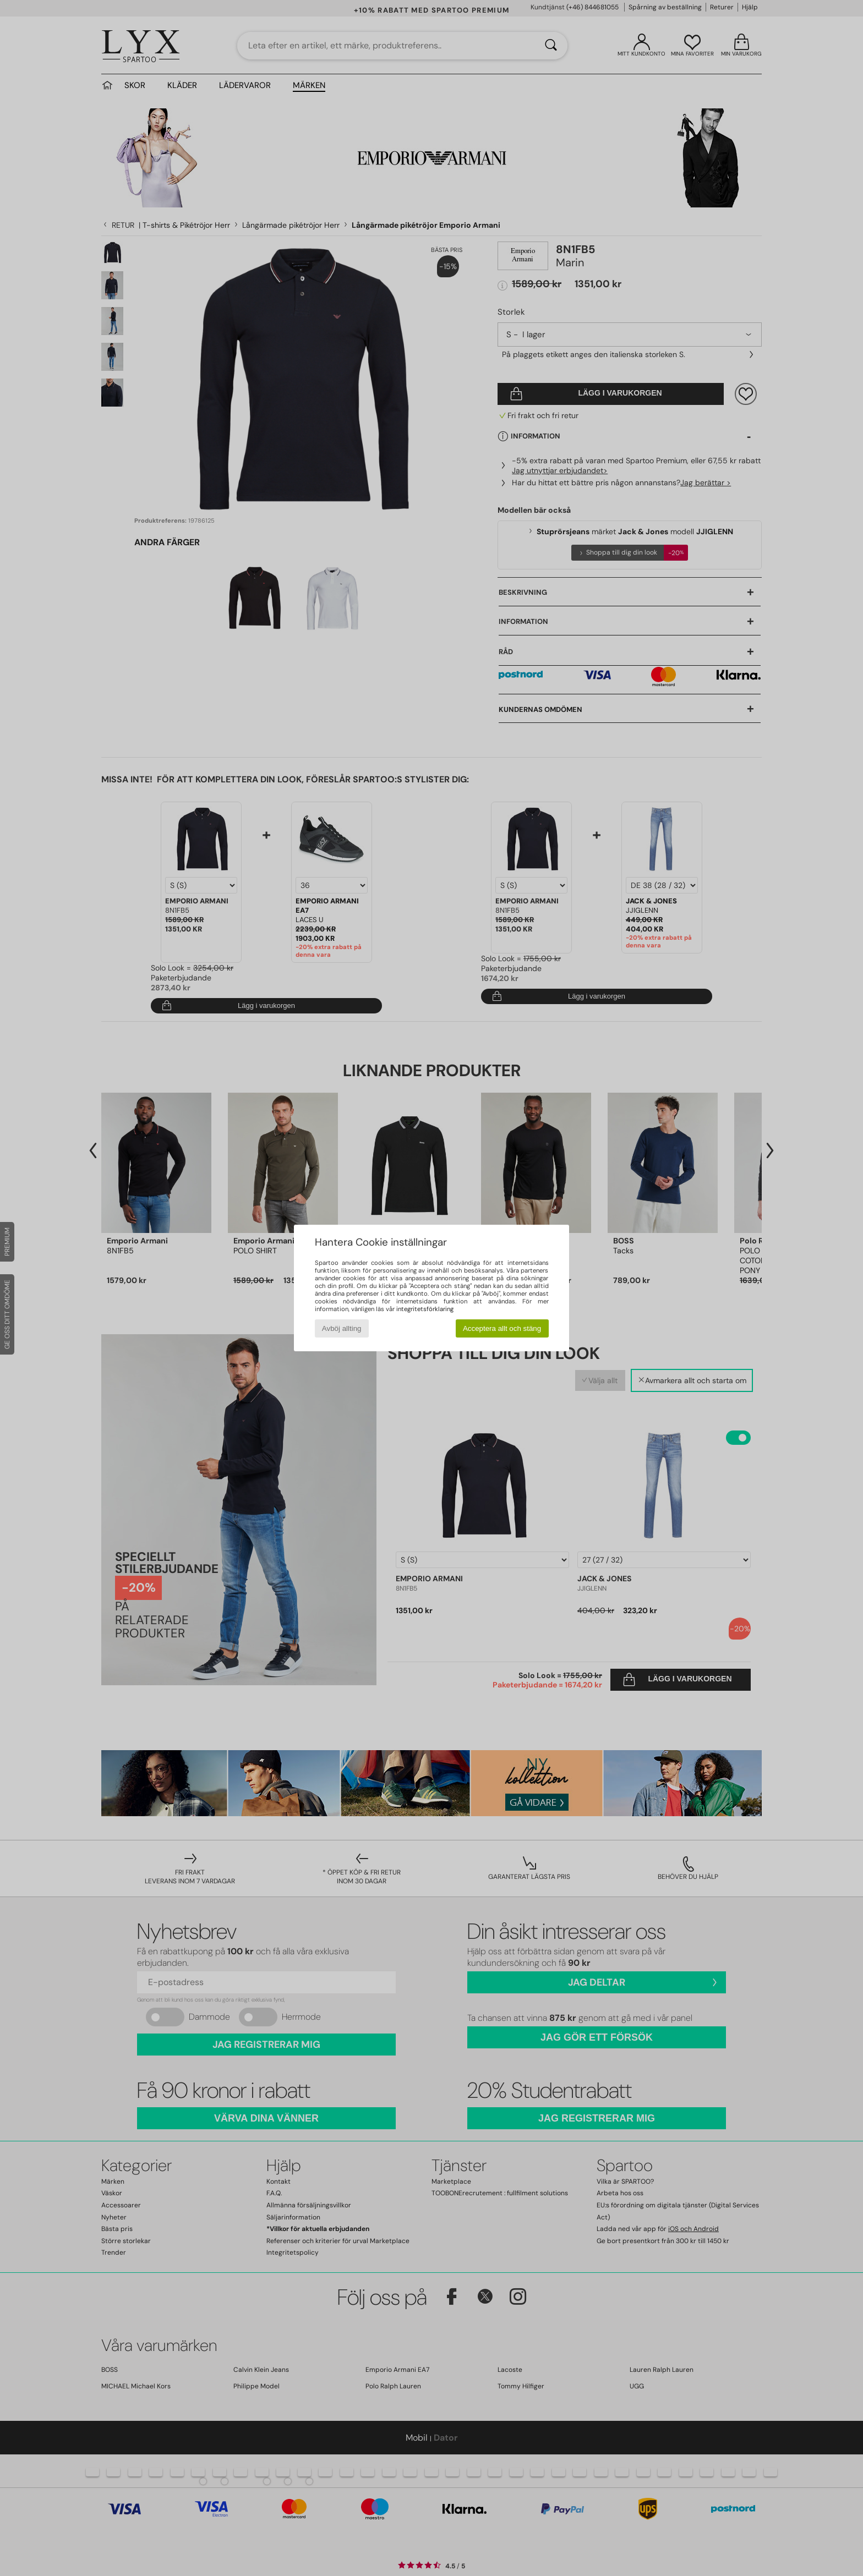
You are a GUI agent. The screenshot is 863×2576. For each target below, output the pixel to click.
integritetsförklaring (425, 1309)
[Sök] (551, 45)
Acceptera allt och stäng (502, 1328)
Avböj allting (342, 1328)
